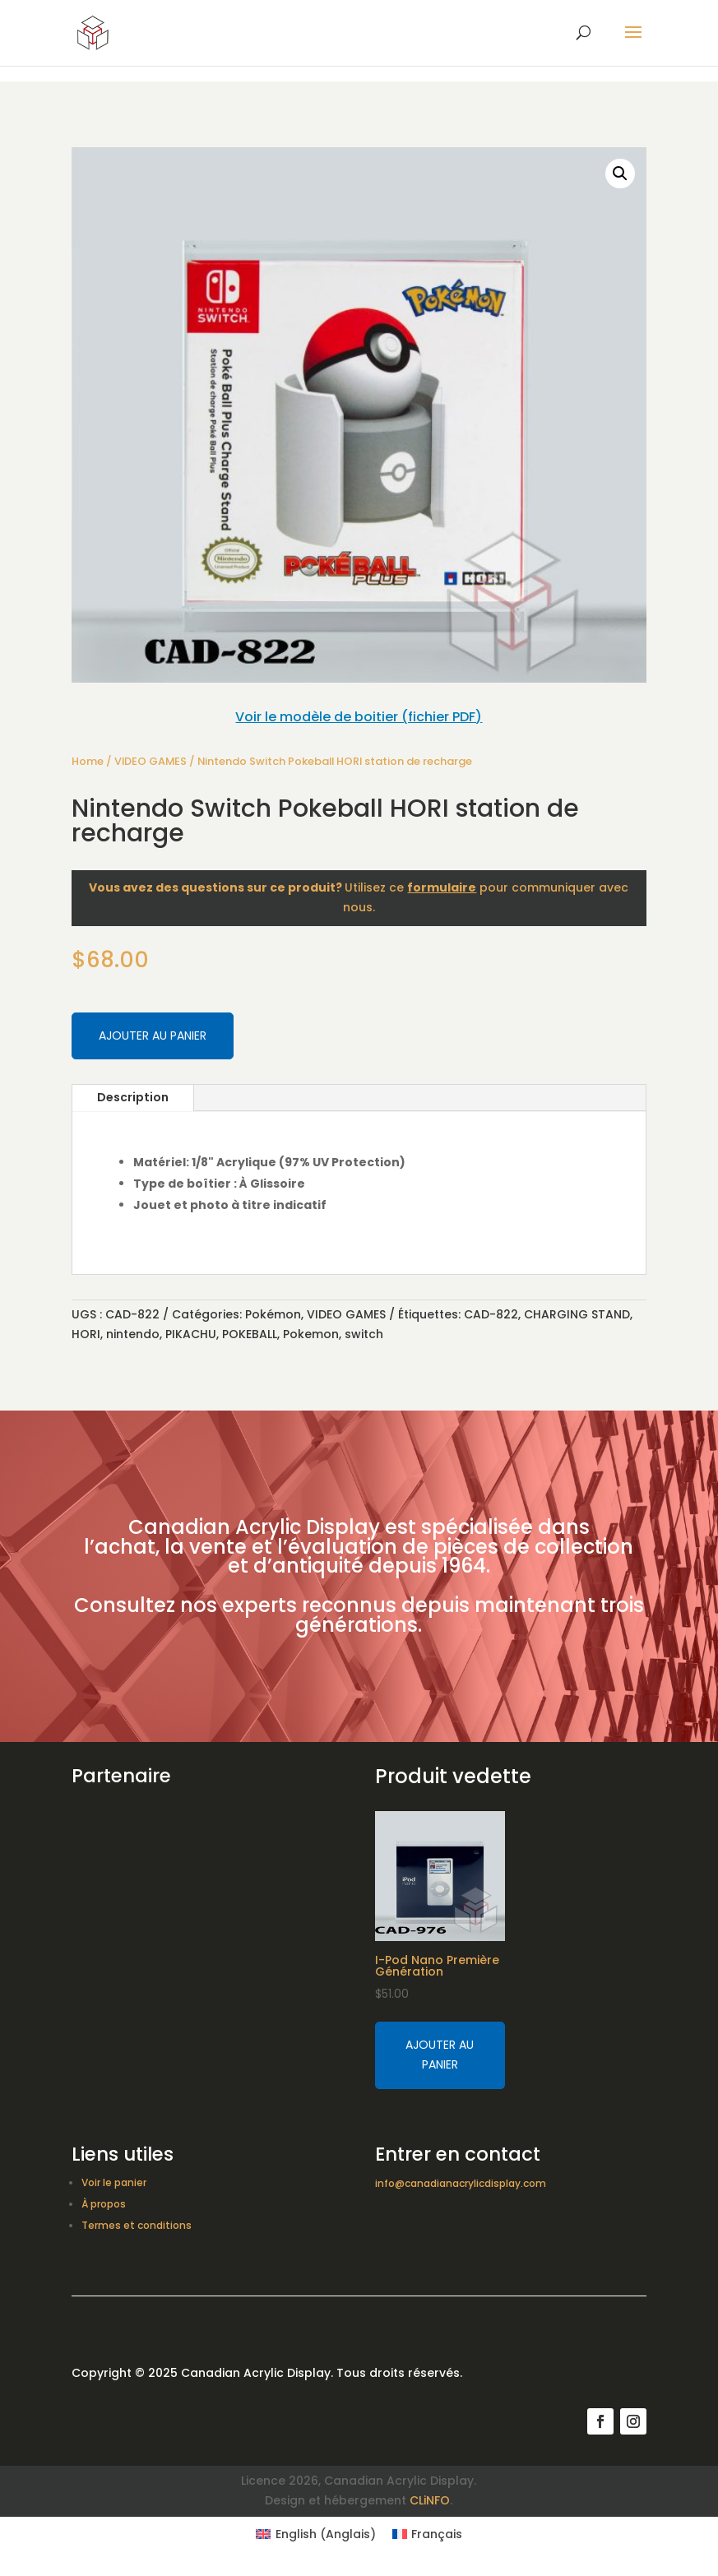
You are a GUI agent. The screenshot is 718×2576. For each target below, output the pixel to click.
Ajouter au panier (152, 1035)
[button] (620, 173)
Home (88, 761)
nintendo (133, 1334)
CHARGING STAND (577, 1314)
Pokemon (311, 1334)
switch (364, 1334)
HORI (86, 1334)
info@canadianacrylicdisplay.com (460, 2183)
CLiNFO (430, 2500)
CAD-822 (491, 1314)
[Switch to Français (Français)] (427, 2534)
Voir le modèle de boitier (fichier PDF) (358, 716)
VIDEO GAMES (150, 761)
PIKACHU (190, 1334)
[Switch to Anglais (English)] (316, 2534)
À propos (103, 2204)
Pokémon (273, 1314)
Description (133, 1097)
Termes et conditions (136, 2225)
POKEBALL (249, 1334)
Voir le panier (113, 2182)
